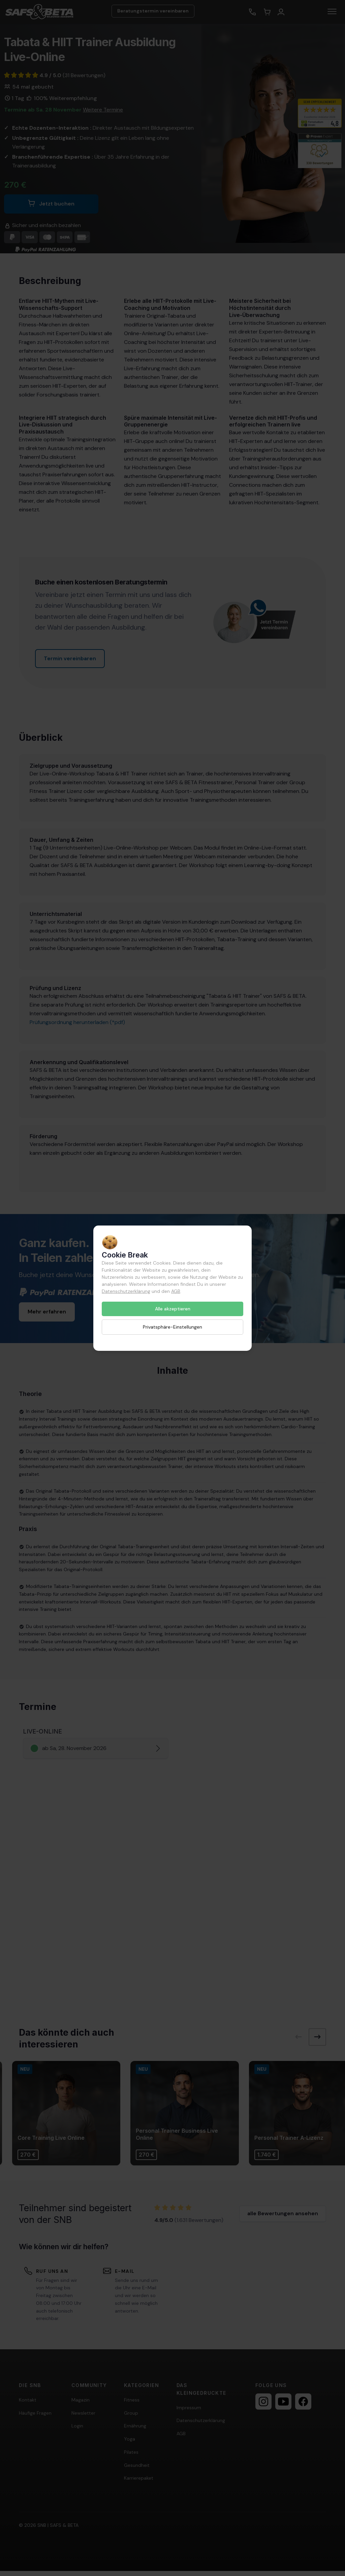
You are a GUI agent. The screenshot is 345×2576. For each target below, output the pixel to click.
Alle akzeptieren (172, 1309)
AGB (175, 1291)
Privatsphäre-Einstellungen (172, 1327)
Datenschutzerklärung (126, 1291)
